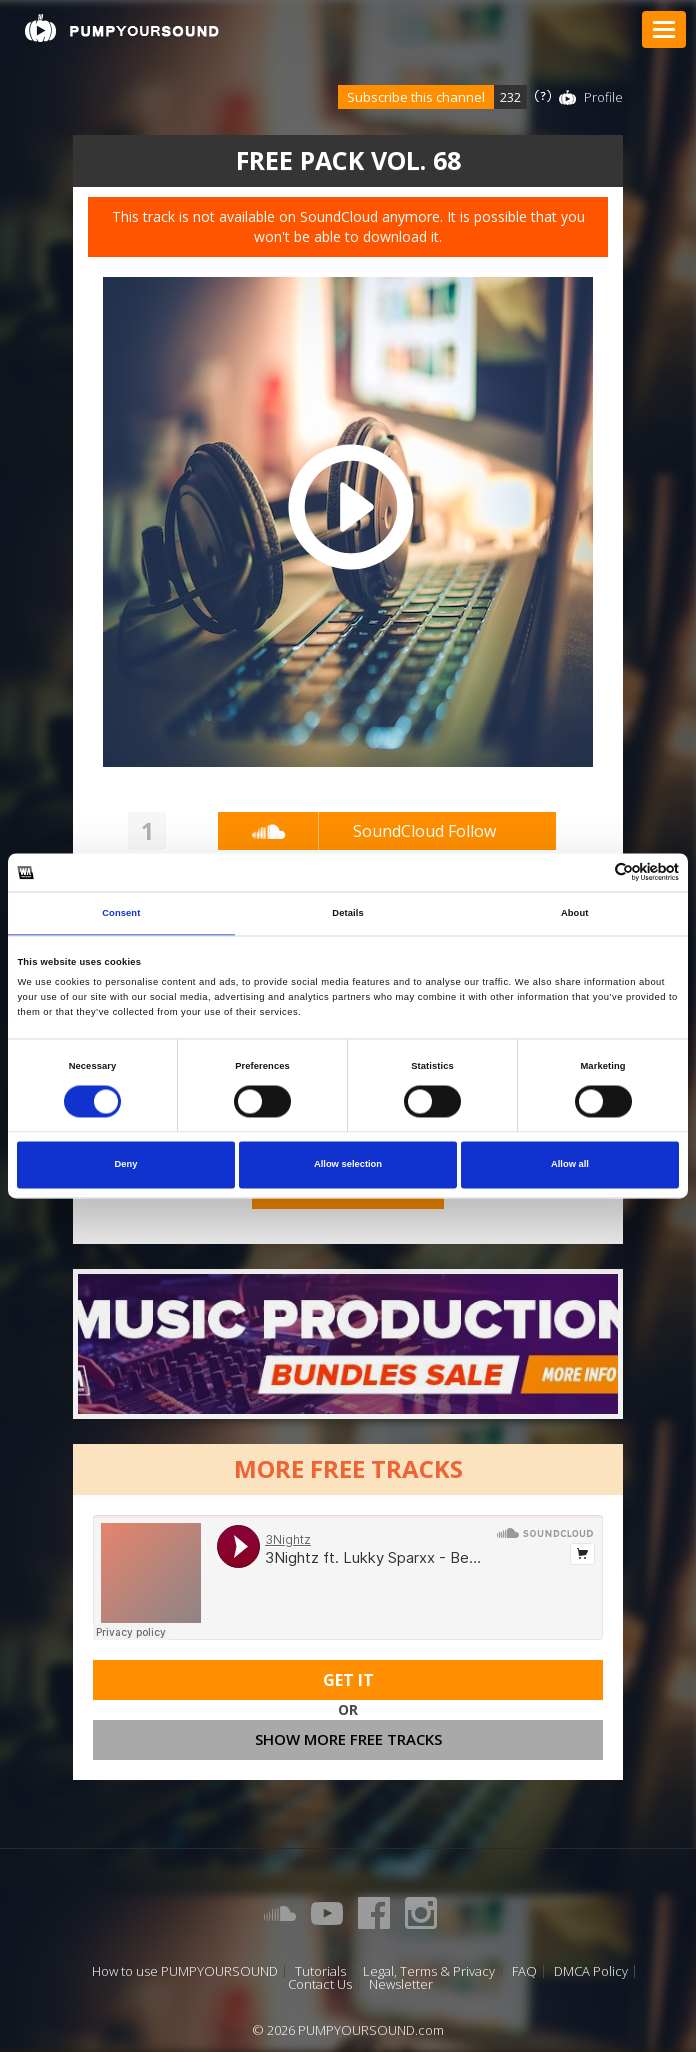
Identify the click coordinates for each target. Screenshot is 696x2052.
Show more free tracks (348, 1739)
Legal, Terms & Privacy (429, 1971)
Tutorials (320, 1971)
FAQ (524, 1971)
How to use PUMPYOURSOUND (185, 1971)
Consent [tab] (121, 913)
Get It (348, 1680)
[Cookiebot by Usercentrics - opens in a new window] (591, 872)
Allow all (570, 1165)
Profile (603, 97)
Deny (126, 1165)
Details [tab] (347, 913)
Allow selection (348, 1165)
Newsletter (401, 1984)
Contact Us (320, 1984)
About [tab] (575, 913)
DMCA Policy (591, 1971)
